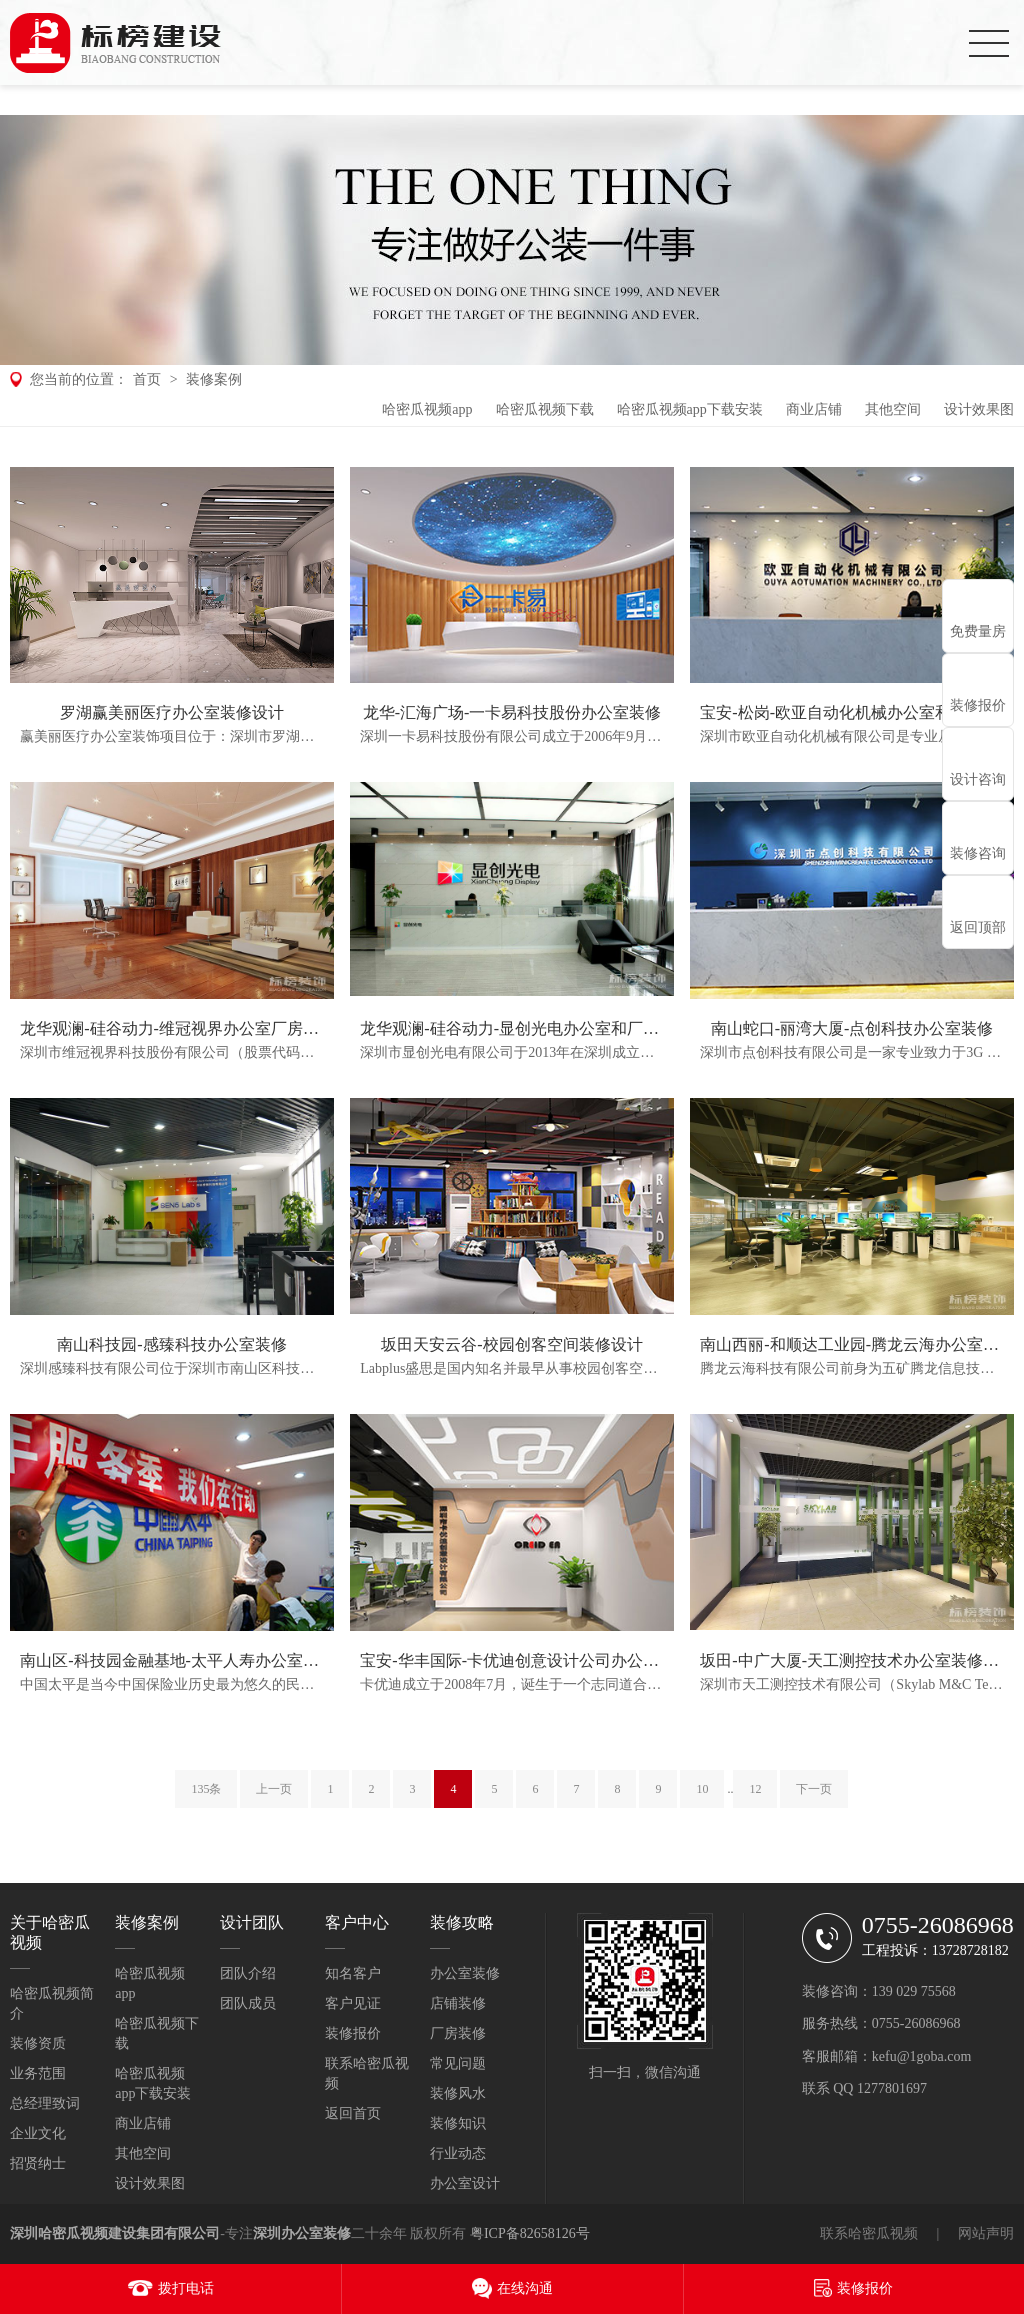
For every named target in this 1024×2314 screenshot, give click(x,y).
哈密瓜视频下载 (545, 409)
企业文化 (38, 2133)
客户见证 (353, 2003)
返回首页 (353, 2113)
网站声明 (986, 2233)
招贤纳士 (38, 2163)
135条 (206, 1789)
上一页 (274, 1789)
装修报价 (353, 2033)
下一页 (814, 1789)
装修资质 (38, 2043)
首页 (147, 379)
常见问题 (458, 2063)
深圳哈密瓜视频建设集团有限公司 (115, 2233)
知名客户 (353, 1973)
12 (755, 1789)
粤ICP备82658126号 (530, 2233)
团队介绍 (248, 1973)
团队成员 (248, 2003)
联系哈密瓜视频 (869, 2233)
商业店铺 (814, 409)
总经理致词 (45, 2103)
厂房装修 (458, 2033)
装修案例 (214, 379)
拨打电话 (186, 2288)
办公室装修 (465, 1973)
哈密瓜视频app (427, 409)
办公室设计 (465, 2183)
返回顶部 (978, 927)
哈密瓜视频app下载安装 (690, 409)
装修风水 (458, 2093)
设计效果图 (979, 409)
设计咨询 (978, 779)
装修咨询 (978, 853)
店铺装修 (458, 2003)
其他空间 (893, 409)
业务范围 (38, 2073)
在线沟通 (525, 2288)
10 (702, 1789)
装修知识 (458, 2123)
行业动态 (458, 2153)
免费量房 (978, 631)
